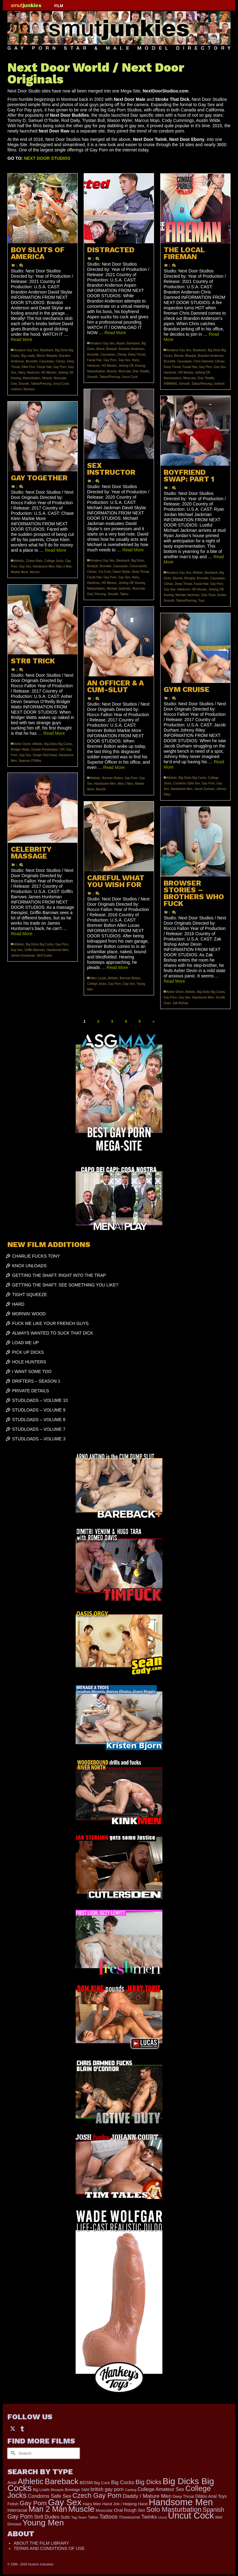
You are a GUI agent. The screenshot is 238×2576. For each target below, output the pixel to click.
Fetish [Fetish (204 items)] (13, 2504)
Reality (144, 371)
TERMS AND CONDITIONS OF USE (49, 2548)
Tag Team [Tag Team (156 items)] (79, 2517)
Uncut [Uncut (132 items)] (162, 2517)
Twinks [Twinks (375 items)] (149, 2517)
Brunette (31, 361)
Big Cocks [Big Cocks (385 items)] (122, 2482)
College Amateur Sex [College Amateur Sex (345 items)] (161, 2489)
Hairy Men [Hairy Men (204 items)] (92, 2504)
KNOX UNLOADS (29, 1265)
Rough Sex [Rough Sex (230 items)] (134, 2510)
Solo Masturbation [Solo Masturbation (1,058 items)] (173, 2509)
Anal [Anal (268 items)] (11, 2482)
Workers (29, 389)
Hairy (21, 372)
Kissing (16, 378)
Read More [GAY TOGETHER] (55, 550)
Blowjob (51, 355)
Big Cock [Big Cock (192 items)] (102, 2482)
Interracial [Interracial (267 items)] (17, 2510)
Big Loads (28, 355)
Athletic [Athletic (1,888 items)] (30, 2481)
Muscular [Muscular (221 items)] (104, 2510)
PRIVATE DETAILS (30, 1390)
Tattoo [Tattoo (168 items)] (93, 2517)
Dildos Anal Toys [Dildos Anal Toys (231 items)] (211, 2496)
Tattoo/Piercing (41, 383)
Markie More (19, 572)
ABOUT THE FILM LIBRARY (41, 2543)
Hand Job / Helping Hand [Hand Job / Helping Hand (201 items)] (125, 2504)
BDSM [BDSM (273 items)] (86, 2482)
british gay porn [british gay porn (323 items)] (107, 2489)
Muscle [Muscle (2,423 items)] (81, 2509)
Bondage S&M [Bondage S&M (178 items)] (77, 2490)
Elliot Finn (28, 367)
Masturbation (32, 378)
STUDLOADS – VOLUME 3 (38, 1438)
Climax (60, 361)
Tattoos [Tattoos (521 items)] (108, 2516)
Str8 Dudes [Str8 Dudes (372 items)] (46, 2517)
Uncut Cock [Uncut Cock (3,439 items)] (191, 2515)
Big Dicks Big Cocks (58, 744)
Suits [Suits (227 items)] (65, 2517)
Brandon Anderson (131, 349)
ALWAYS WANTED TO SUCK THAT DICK (52, 1333)
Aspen (120, 343)
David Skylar (121, 571)
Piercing (100, 594)
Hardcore (33, 372)
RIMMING (170, 383)
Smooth (23, 383)
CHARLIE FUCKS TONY (36, 1256)
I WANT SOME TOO (31, 1371)
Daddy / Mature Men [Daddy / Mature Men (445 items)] (147, 2496)
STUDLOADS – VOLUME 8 (38, 1419)
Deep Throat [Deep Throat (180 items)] (183, 2496)
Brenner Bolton (112, 778)
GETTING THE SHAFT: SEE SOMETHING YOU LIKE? (65, 1284)
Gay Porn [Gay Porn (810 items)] (33, 2502)
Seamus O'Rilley (30, 760)
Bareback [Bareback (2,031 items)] (61, 2481)
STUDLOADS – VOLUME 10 (40, 1400)
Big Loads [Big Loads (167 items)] (41, 2490)
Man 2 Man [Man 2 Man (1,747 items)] (48, 2509)
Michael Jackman (118, 588)
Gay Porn (59, 367)
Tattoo (124, 594)
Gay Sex (124, 360)
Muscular (60, 378)
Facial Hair (44, 367)
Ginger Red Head (45, 755)
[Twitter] (12, 2428)
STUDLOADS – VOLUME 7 (38, 1429)
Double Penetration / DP (47, 749)
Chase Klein (34, 561)
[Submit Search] (12, 2453)
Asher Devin (22, 744)
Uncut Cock (61, 383)
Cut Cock (104, 571)
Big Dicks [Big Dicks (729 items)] (148, 2482)
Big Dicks (137, 560)
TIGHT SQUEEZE (29, 1294)
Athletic (198, 572)
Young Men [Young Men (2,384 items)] (43, 2522)
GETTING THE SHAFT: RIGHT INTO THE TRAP (59, 1275)
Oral (14, 383)
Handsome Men (44, 566)
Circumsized (138, 566)
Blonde (178, 355)
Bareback (46, 350)
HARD (18, 1304)
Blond (41, 355)
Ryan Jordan (217, 595)
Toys (201, 600)
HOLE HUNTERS (29, 1361)
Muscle (47, 378)
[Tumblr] (22, 2428)
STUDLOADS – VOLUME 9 (38, 1409)
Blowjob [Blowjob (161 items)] (57, 2490)
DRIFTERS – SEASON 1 (36, 1381)
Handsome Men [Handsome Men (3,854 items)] (181, 2502)
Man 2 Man (64, 566)
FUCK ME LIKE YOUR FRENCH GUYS (50, 1323)
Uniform (16, 389)
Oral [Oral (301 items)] (118, 2510)
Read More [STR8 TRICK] (54, 733)
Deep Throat (136, 354)
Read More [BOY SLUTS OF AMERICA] (21, 339)
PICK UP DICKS (28, 1352)
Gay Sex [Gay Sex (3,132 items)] (65, 2502)
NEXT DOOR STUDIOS (47, 158)
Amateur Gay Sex (26, 350)
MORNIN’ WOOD (29, 1313)
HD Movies (48, 372)
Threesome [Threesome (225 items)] (129, 2517)
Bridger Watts (20, 749)
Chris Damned (203, 361)
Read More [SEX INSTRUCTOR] (133, 549)
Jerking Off (65, 372)
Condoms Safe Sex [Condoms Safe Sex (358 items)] (49, 2496)
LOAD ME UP (25, 1342)
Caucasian (46, 361)
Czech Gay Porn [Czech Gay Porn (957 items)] (97, 2495)
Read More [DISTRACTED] (115, 332)
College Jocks (54, 561)
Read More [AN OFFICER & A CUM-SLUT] (114, 767)
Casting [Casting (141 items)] (130, 2490)
